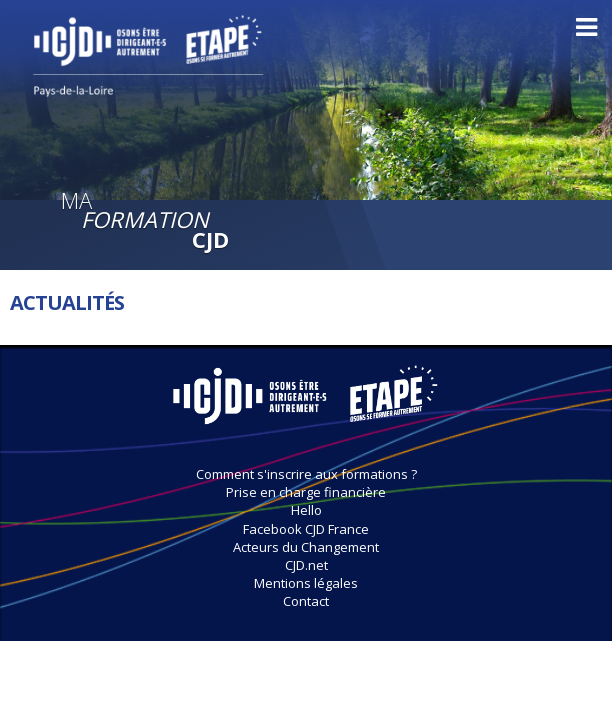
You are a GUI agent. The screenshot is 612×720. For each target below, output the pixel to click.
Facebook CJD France (306, 529)
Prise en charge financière (306, 492)
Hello (306, 510)
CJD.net (306, 565)
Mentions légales (306, 583)
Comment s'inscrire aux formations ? (306, 474)
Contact (306, 601)
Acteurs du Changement (306, 547)
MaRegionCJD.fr (306, 405)
